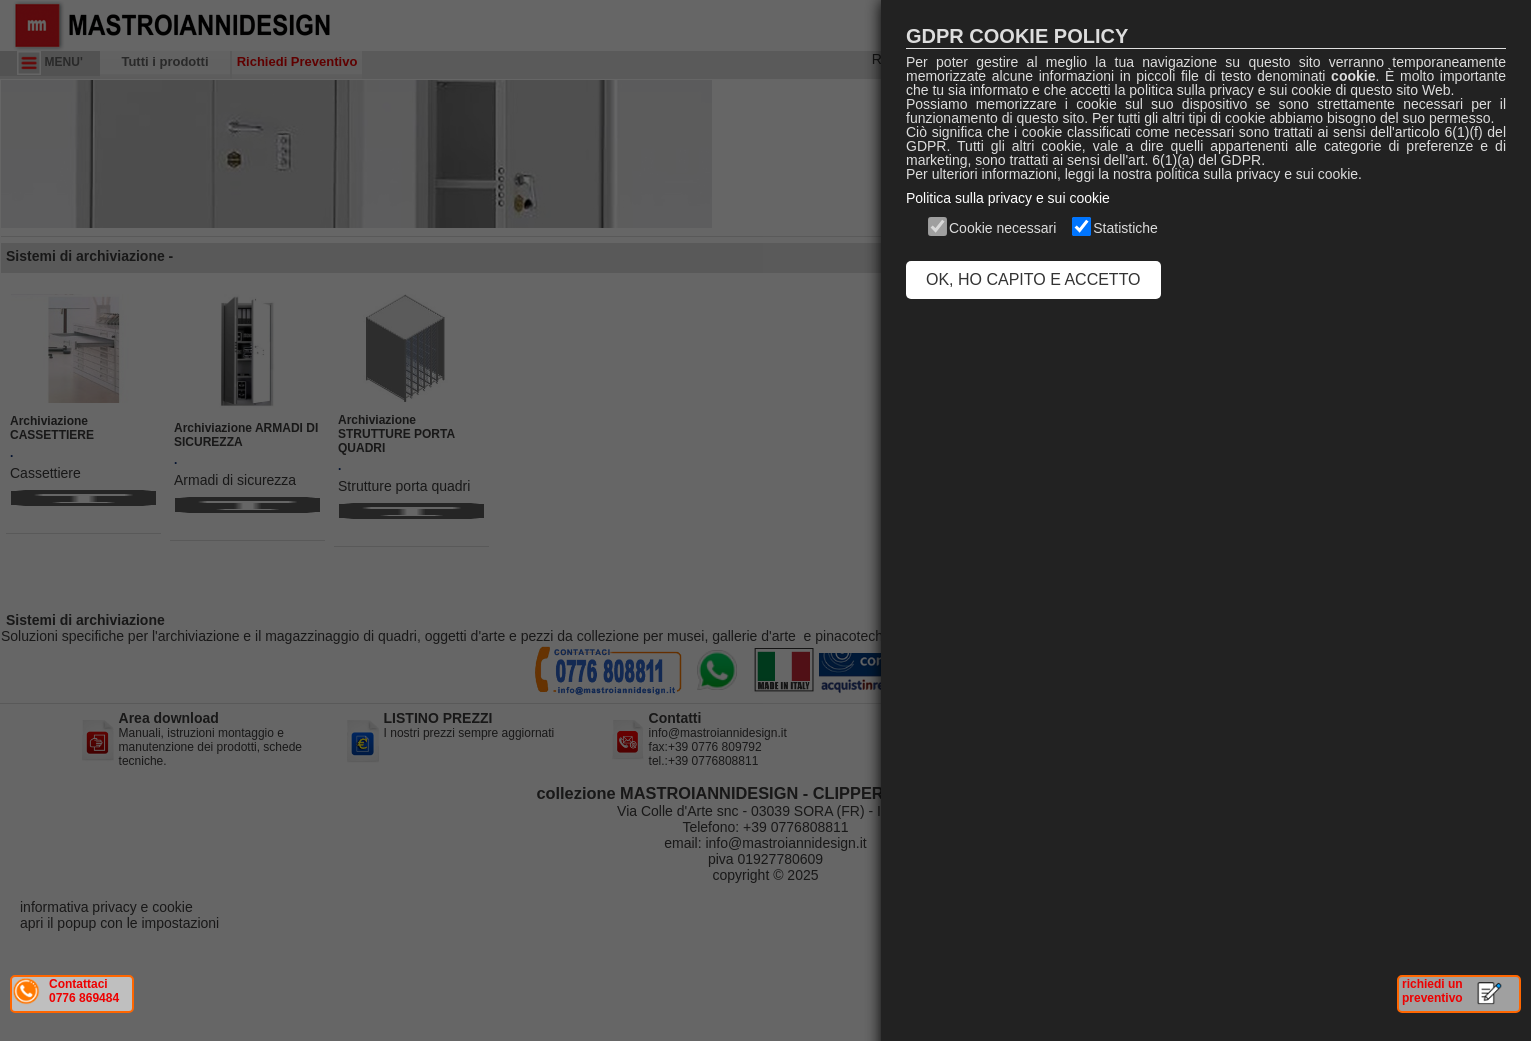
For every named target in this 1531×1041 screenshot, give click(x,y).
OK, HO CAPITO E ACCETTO (1033, 279)
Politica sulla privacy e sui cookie (1008, 198)
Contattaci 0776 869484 (84, 991)
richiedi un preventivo (1432, 991)
